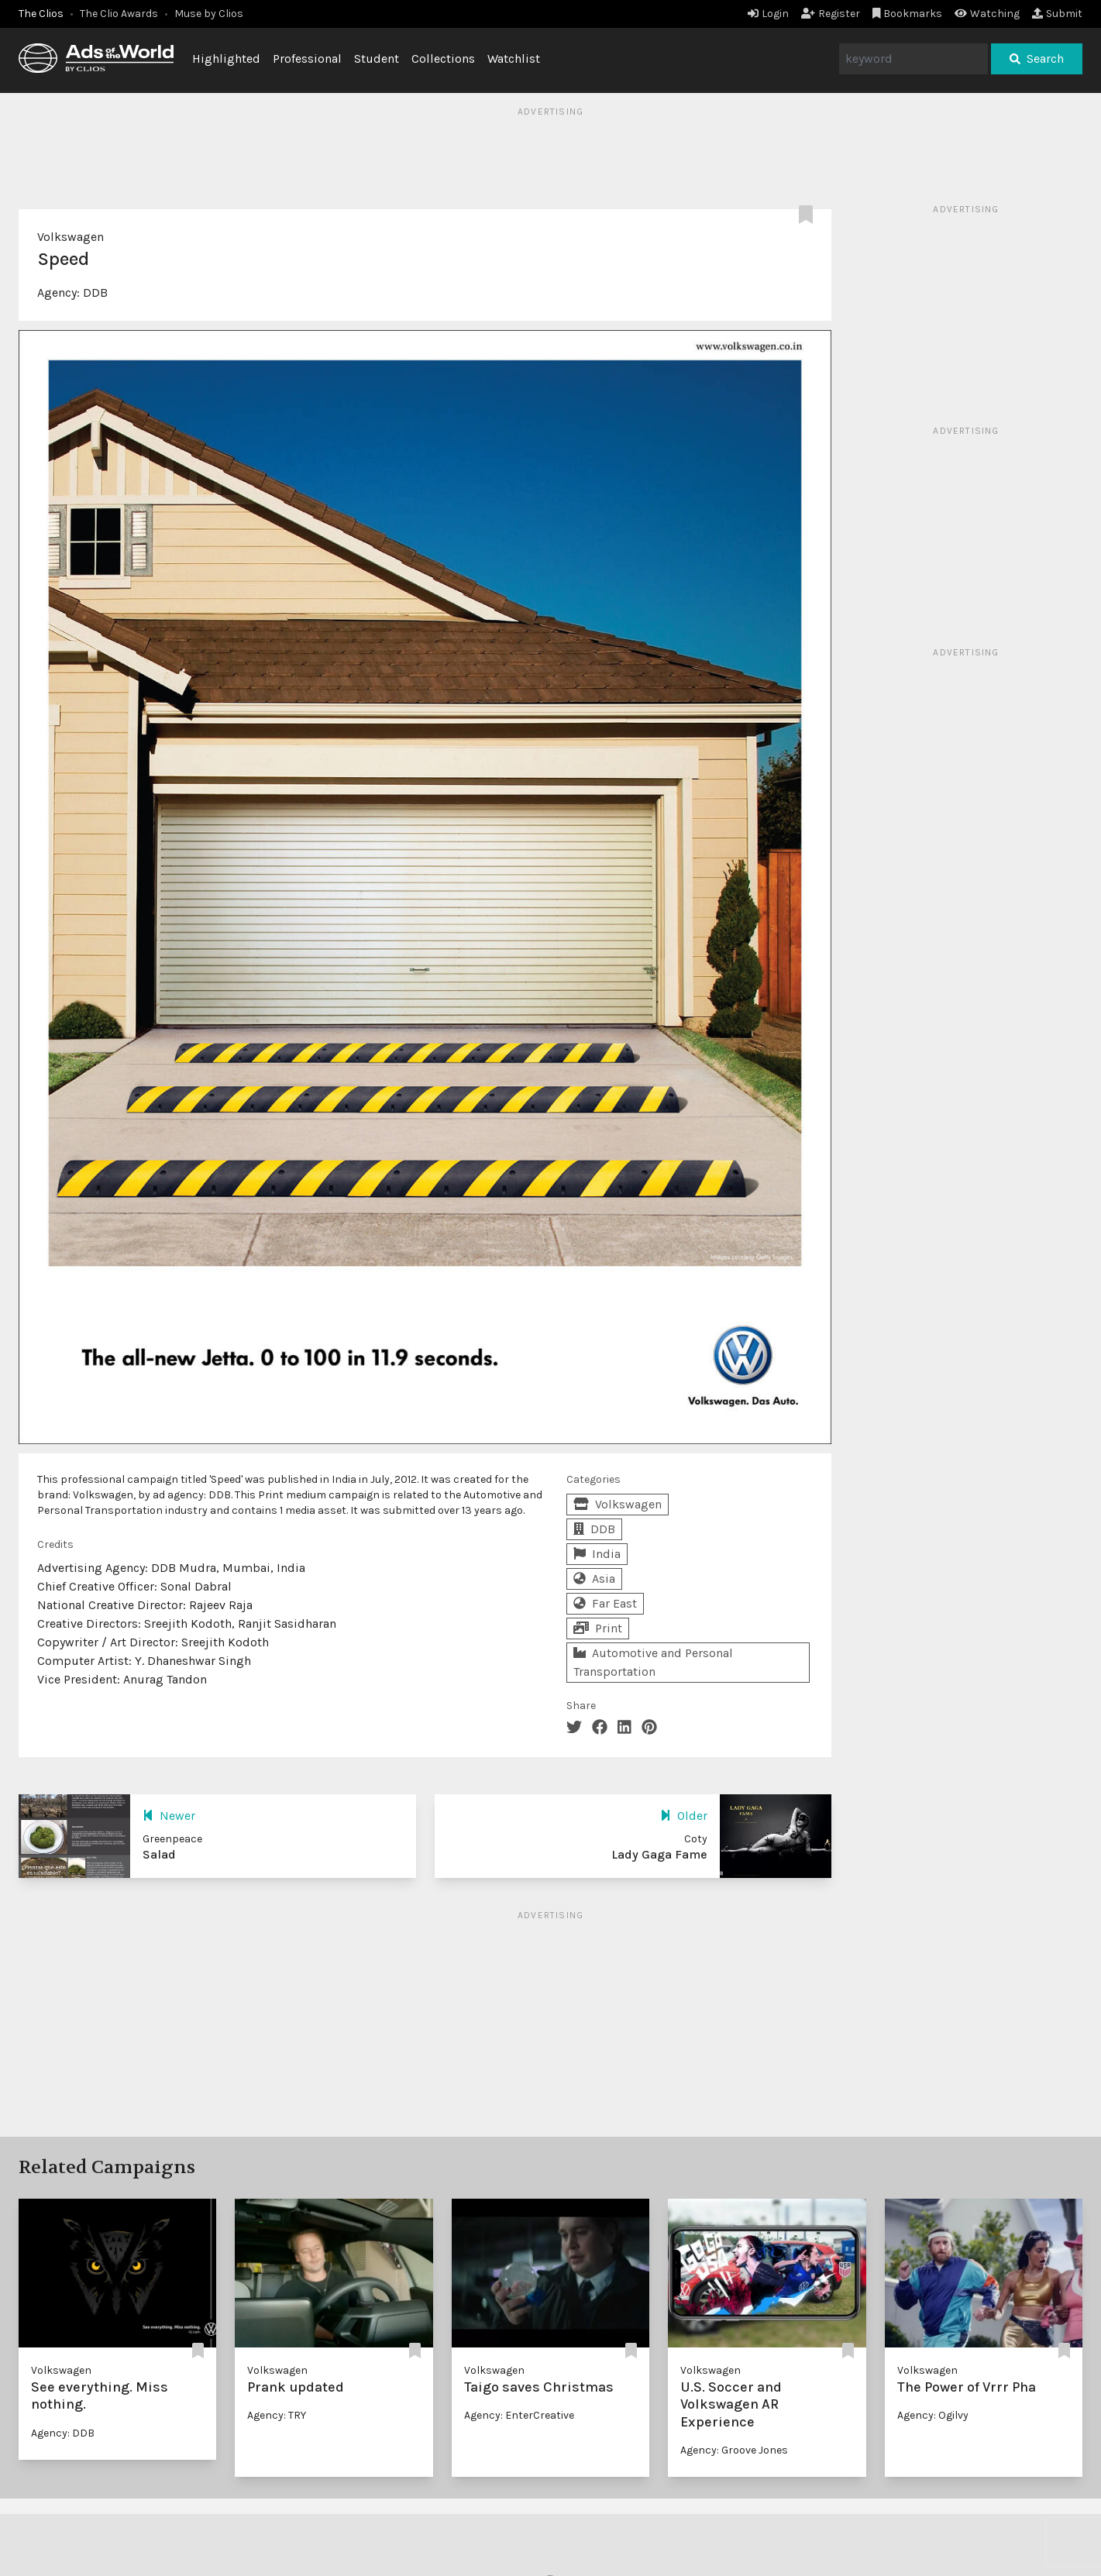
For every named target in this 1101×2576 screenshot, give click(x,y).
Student (376, 58)
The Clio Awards (119, 13)
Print (597, 1628)
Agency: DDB (63, 2433)
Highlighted (226, 58)
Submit (1057, 13)
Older (683, 1815)
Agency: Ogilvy (933, 2415)
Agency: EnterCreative (519, 2415)
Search (1037, 58)
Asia (594, 1578)
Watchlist (513, 58)
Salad (159, 1854)
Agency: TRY (276, 2415)
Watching (987, 13)
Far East (605, 1603)
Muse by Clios (208, 13)
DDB (95, 292)
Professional (307, 58)
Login (768, 13)
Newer (169, 1815)
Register (830, 13)
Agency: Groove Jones (734, 2450)
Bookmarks (907, 13)
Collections (443, 58)
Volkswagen (70, 236)
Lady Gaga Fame (659, 1854)
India (597, 1553)
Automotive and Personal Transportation (653, 1662)
